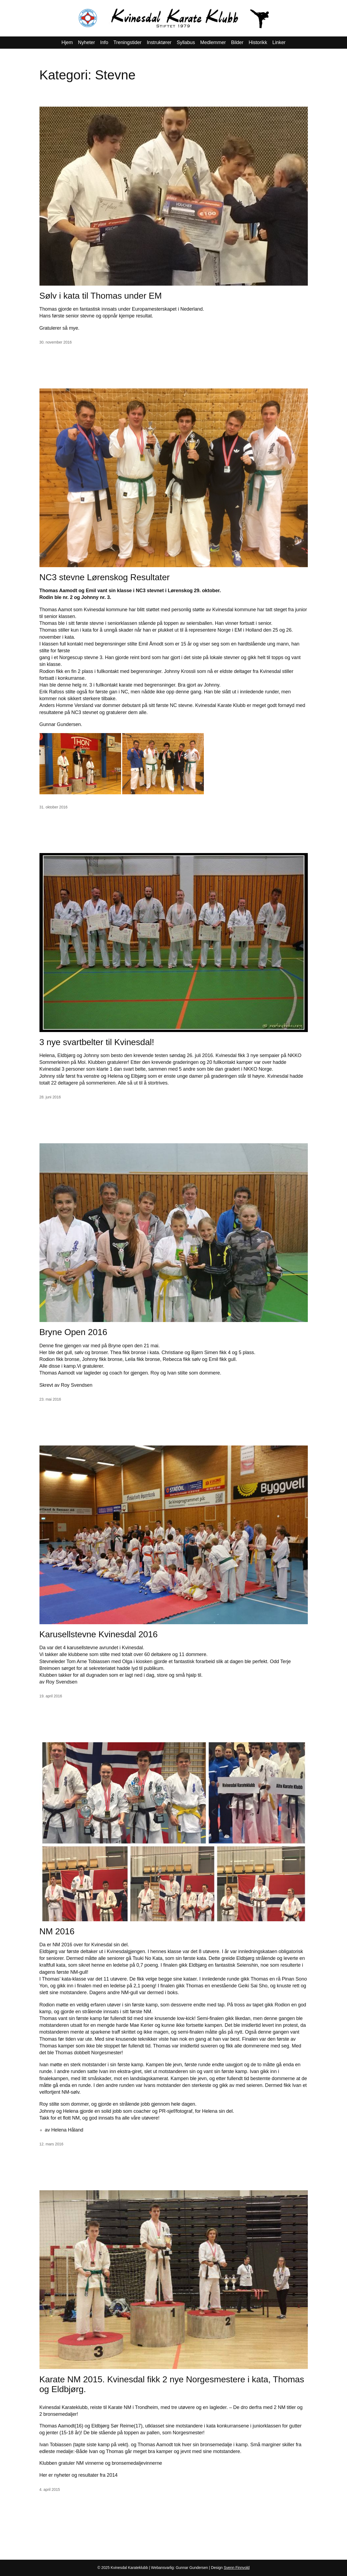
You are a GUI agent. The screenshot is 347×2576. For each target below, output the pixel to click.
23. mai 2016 (50, 1399)
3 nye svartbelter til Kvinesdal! (96, 1042)
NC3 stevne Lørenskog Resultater (104, 577)
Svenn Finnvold (237, 2567)
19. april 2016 (50, 1696)
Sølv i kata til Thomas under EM (100, 296)
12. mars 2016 (51, 2144)
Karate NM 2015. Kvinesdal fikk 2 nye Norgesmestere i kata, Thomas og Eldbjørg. (171, 2384)
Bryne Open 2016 (73, 1332)
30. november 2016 (55, 342)
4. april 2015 (49, 2489)
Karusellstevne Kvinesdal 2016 (98, 1634)
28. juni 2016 (50, 1097)
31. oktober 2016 (53, 807)
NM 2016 (57, 1931)
